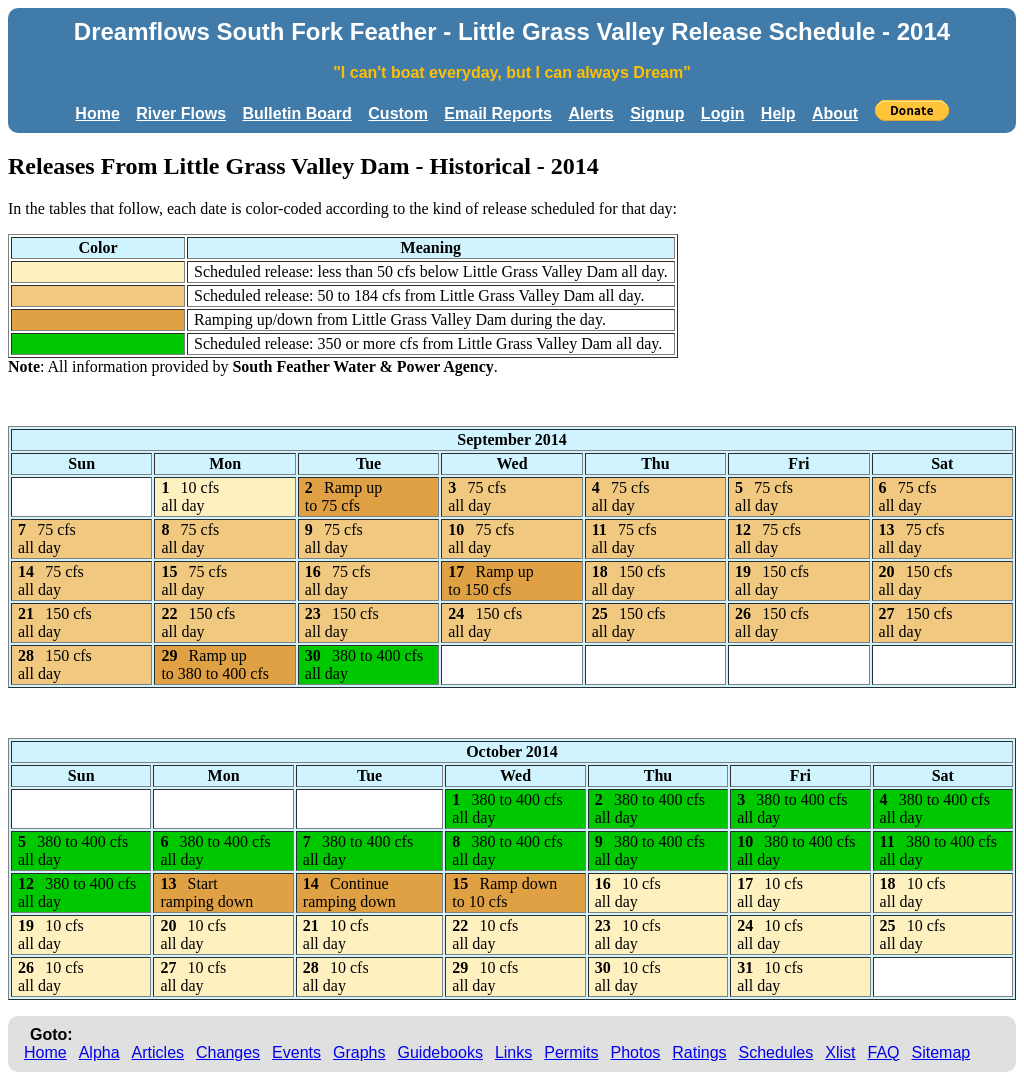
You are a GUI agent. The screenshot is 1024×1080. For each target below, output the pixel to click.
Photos (635, 1052)
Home (97, 113)
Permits (571, 1052)
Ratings (699, 1052)
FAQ (884, 1052)
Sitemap (941, 1052)
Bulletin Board (297, 113)
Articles (158, 1052)
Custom (398, 113)
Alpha (99, 1052)
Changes (228, 1052)
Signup (657, 113)
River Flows (181, 113)
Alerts (590, 113)
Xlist (840, 1052)
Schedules (776, 1052)
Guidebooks (440, 1052)
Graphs (359, 1052)
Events (296, 1052)
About (835, 113)
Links (513, 1052)
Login (723, 113)
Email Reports (498, 113)
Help (778, 113)
